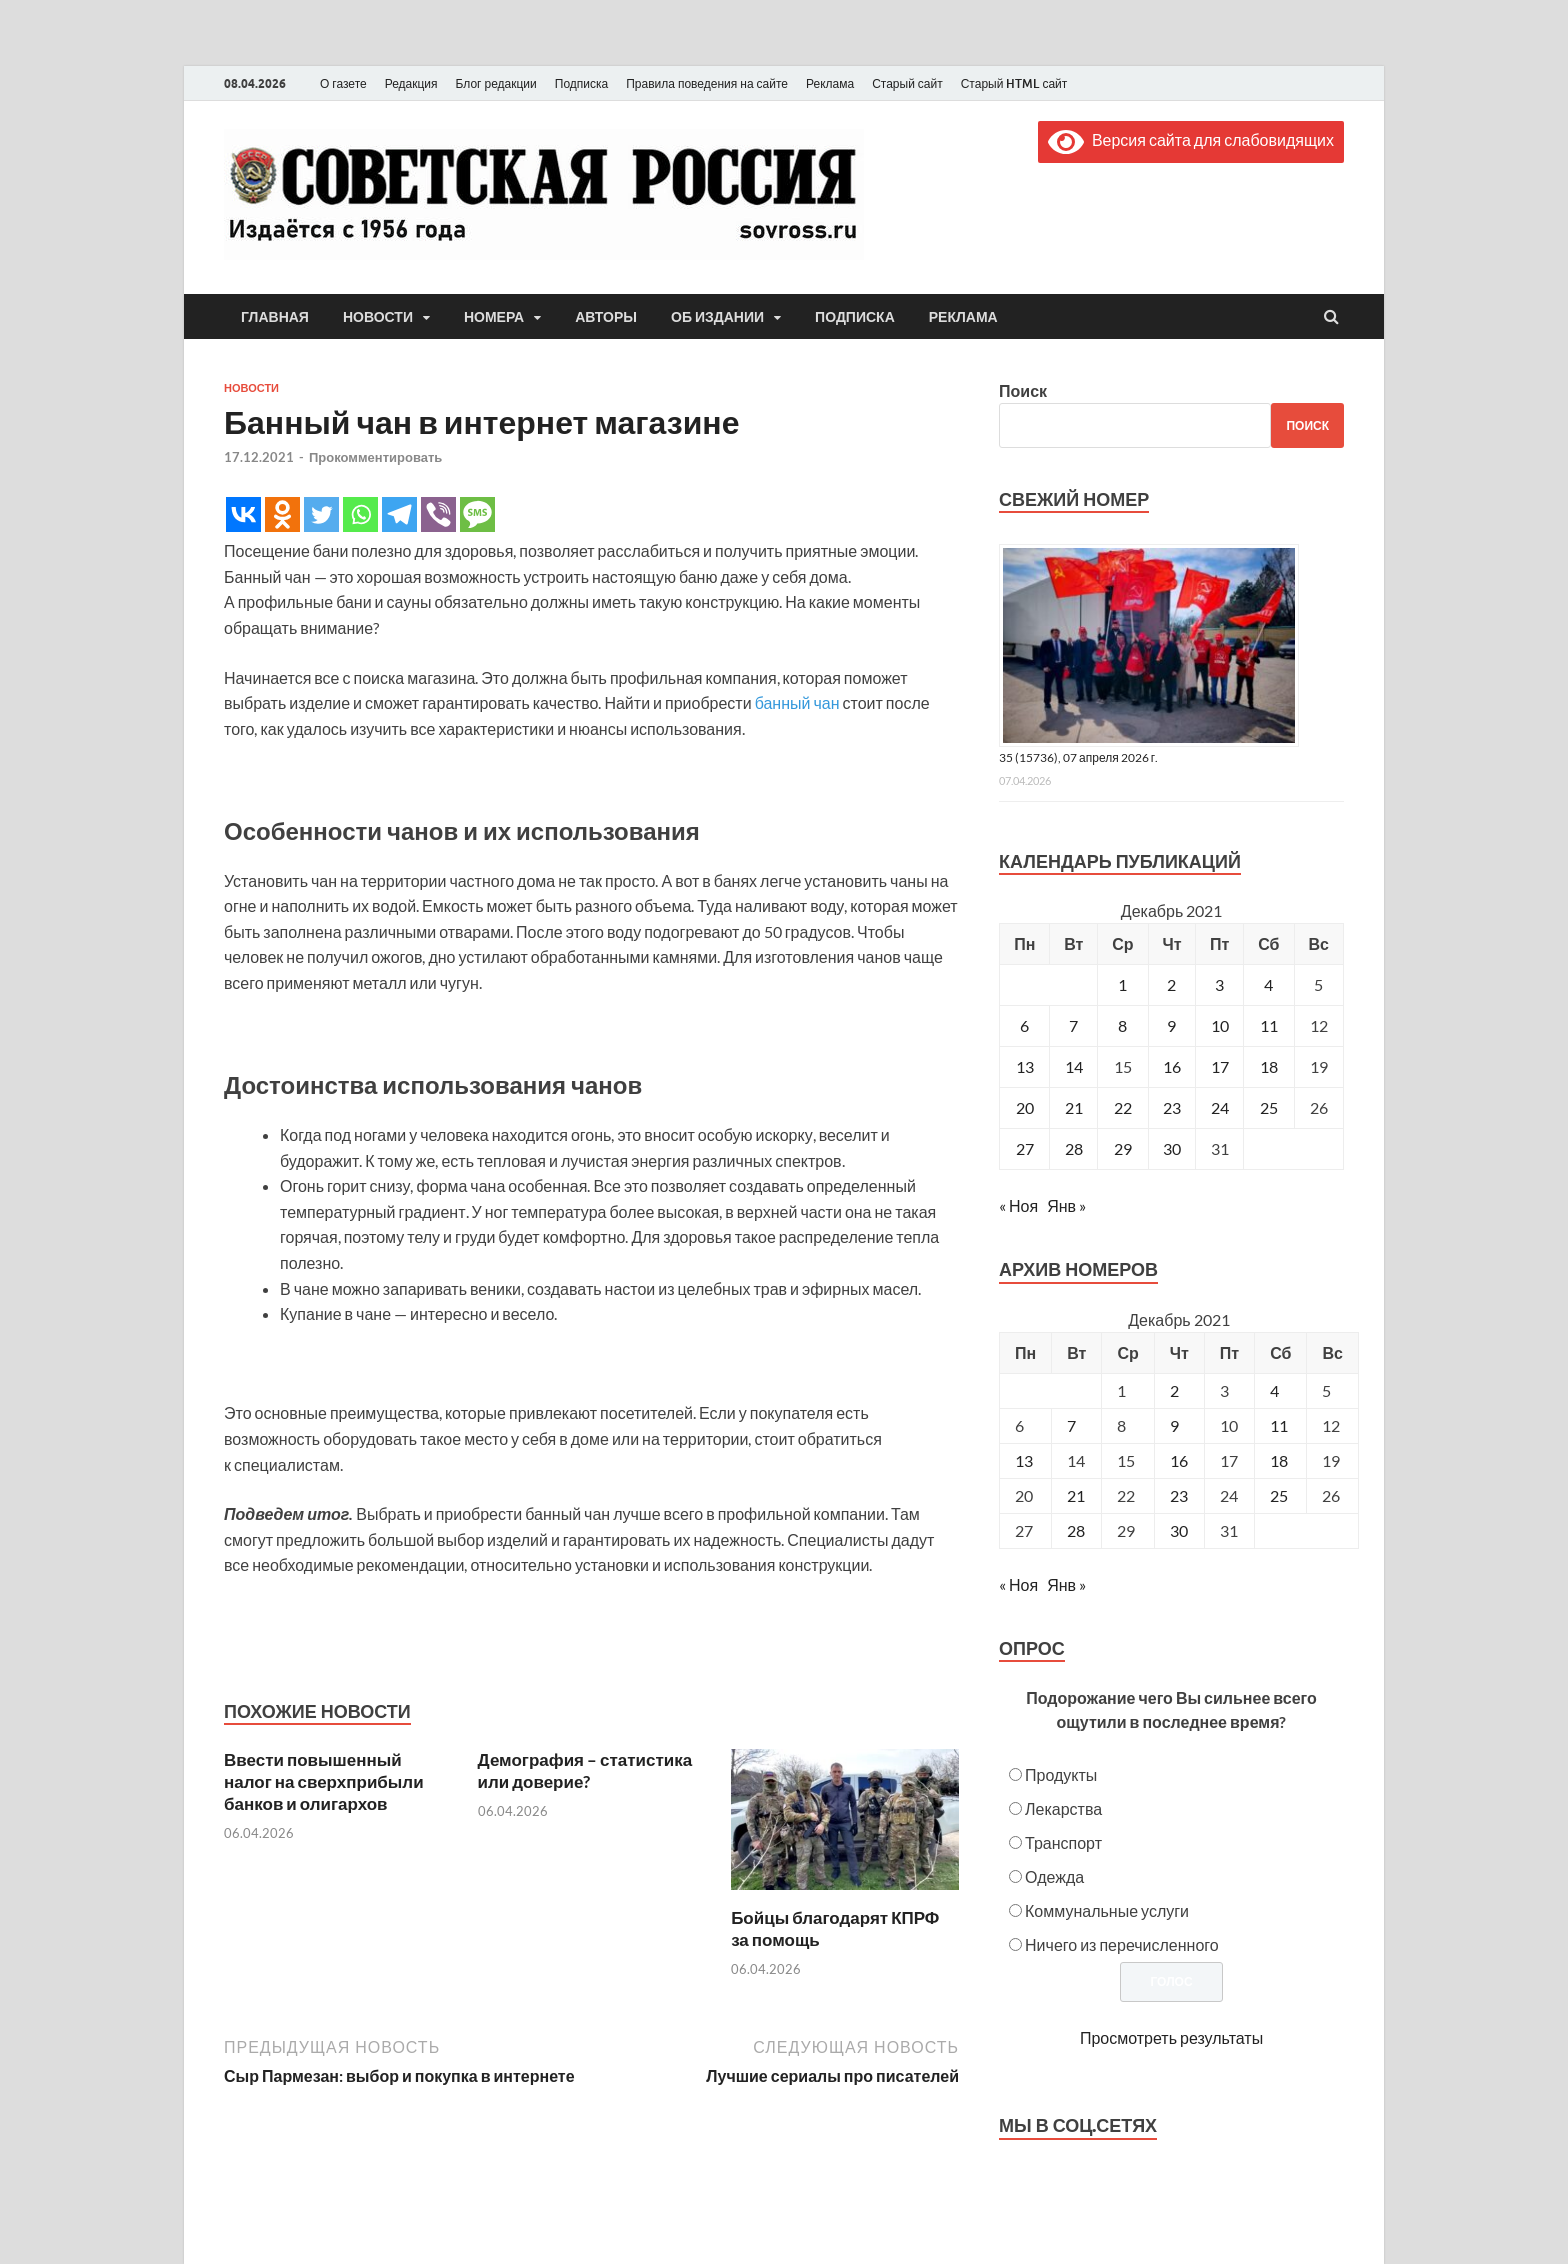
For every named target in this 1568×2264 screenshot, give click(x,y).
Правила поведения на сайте (707, 83)
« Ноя (1018, 1205)
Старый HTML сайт (1014, 83)
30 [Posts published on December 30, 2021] (1179, 1530)
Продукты (1061, 1774)
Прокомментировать (375, 457)
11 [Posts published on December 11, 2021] (1279, 1425)
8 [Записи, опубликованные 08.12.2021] (1122, 1025)
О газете (343, 83)
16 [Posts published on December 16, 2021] (1179, 1460)
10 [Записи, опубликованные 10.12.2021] (1220, 1025)
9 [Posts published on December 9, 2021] (1174, 1425)
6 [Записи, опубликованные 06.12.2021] (1024, 1025)
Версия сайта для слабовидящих (1191, 139)
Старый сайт (907, 83)
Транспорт (1063, 1842)
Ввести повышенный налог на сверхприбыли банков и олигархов (324, 1781)
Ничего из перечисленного (1122, 1944)
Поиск (1023, 390)
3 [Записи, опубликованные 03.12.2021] (1219, 984)
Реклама (830, 83)
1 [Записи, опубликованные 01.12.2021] (1122, 984)
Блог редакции (496, 83)
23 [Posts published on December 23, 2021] (1179, 1495)
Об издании (717, 317)
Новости (378, 317)
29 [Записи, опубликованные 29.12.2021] (1123, 1148)
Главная (275, 317)
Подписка (581, 83)
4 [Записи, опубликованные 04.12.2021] (1268, 984)
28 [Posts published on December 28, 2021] (1076, 1530)
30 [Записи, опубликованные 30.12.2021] (1172, 1148)
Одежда (1054, 1876)
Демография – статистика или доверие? (585, 1770)
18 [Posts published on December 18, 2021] (1279, 1460)
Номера (494, 317)
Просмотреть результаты (1171, 2037)
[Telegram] (399, 514)
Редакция (411, 83)
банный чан (797, 702)
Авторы (606, 317)
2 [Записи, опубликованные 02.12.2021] (1171, 984)
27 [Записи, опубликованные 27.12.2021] (1025, 1148)
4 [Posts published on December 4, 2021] (1274, 1390)
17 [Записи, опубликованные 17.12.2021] (1220, 1066)
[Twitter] (321, 514)
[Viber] (438, 514)
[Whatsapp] (360, 514)
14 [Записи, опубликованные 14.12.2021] (1074, 1066)
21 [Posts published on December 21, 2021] (1076, 1495)
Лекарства (1063, 1808)
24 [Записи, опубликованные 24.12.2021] (1220, 1107)
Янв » (1066, 1205)
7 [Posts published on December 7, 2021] (1071, 1425)
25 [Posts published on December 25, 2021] (1279, 1495)
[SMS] (477, 514)
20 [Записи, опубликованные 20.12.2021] (1025, 1107)
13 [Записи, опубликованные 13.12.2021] (1025, 1066)
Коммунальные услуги (1107, 1910)
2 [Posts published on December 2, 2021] (1174, 1390)
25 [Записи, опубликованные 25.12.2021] (1269, 1107)
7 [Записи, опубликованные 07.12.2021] (1073, 1025)
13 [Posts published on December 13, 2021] (1024, 1460)
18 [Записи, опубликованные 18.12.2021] (1269, 1066)
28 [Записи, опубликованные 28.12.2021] (1074, 1148)
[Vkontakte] (243, 514)
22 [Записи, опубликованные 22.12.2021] (1123, 1107)
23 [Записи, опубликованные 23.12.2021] (1172, 1107)
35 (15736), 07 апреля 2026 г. (1078, 757)
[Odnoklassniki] (282, 514)
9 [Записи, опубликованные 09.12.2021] (1171, 1025)
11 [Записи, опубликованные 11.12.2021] (1269, 1025)
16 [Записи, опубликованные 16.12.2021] (1172, 1066)
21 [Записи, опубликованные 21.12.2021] (1074, 1107)
